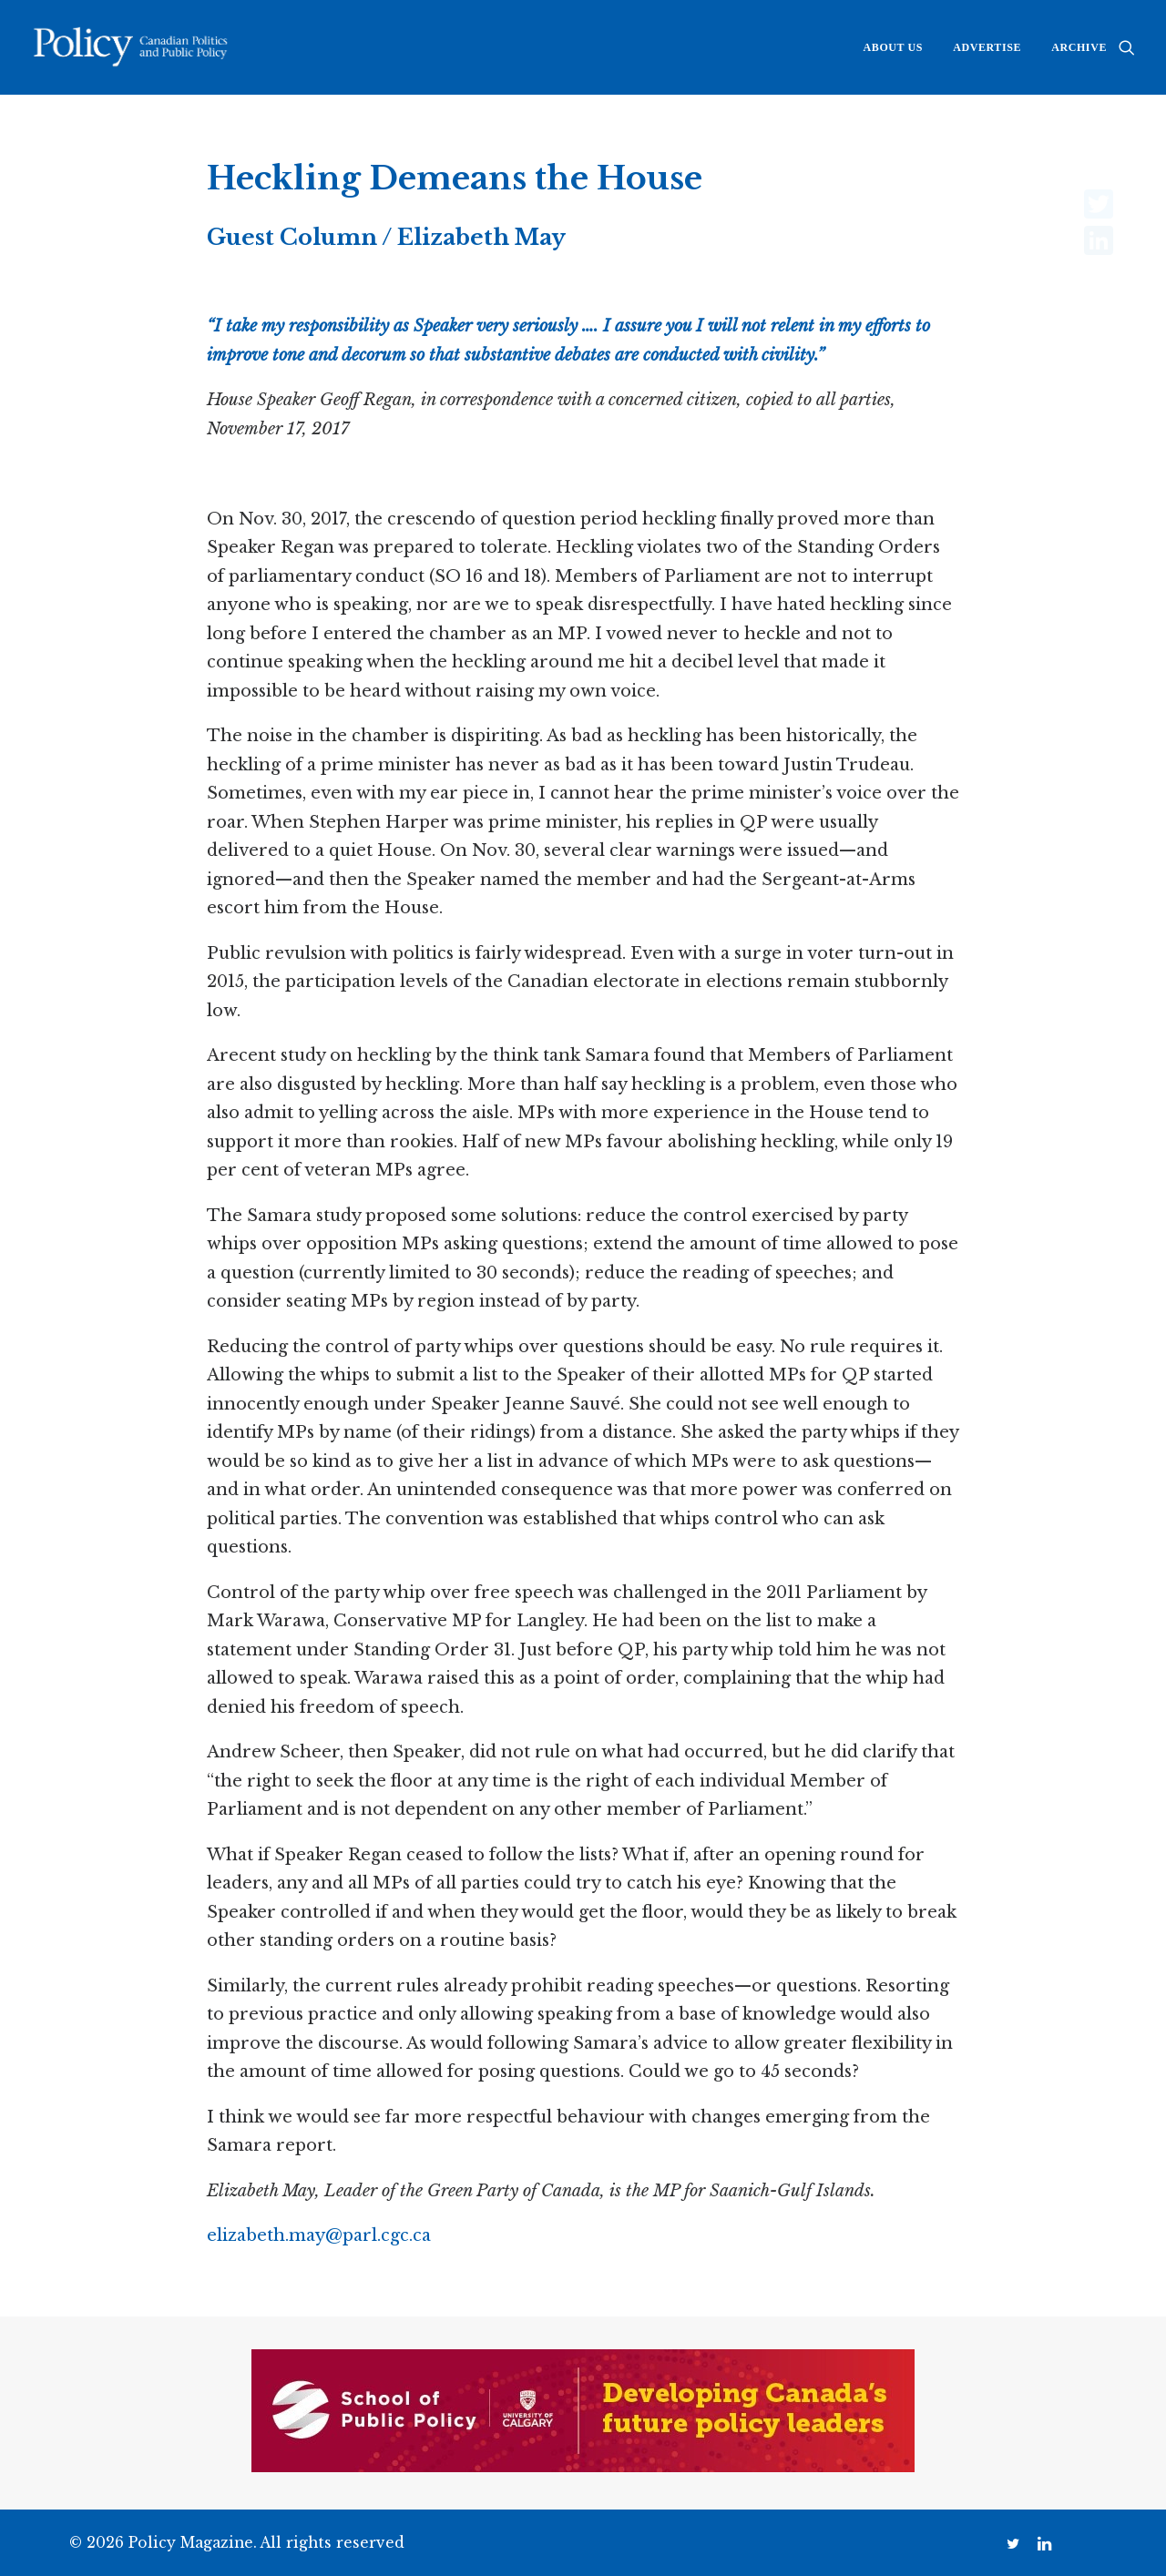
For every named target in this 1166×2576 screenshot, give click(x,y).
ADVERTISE (987, 47)
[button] (1127, 47)
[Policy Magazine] (131, 47)
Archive (1079, 47)
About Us (894, 47)
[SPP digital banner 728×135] (583, 2467)
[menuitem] (893, 47)
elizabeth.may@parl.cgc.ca (319, 2235)
